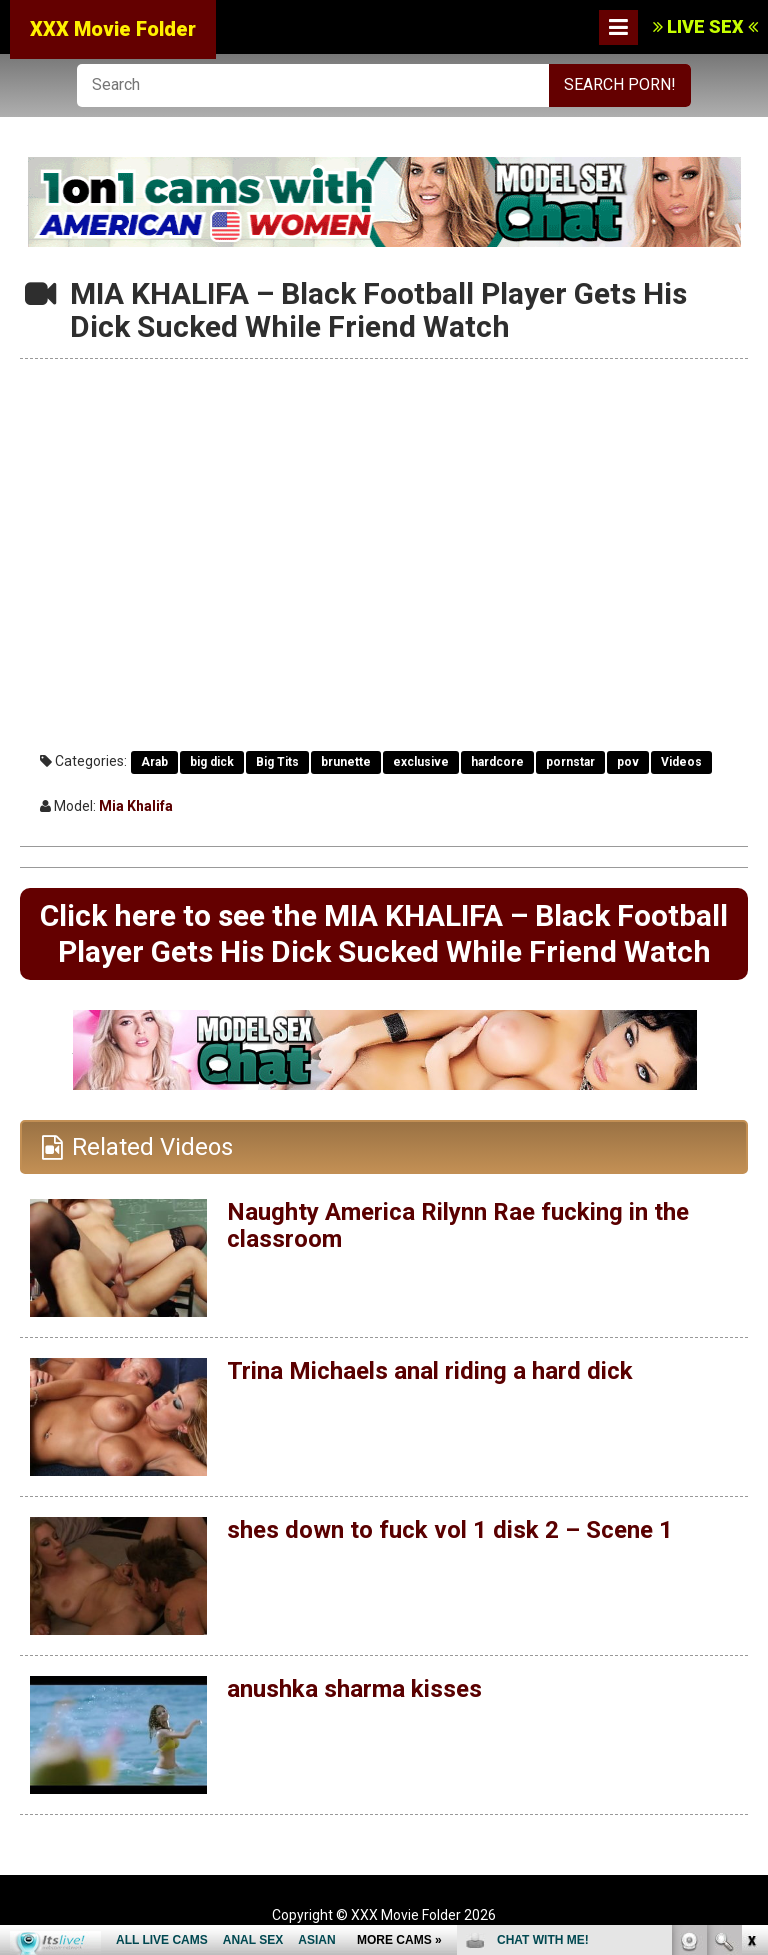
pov (628, 762)
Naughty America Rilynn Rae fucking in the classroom (458, 1225)
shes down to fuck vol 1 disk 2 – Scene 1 (450, 1530)
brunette (346, 762)
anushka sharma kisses (354, 1689)
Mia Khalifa (136, 806)
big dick (212, 762)
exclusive (421, 762)
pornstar (570, 762)
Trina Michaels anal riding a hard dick (430, 1371)
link (750, 1642)
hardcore (497, 762)
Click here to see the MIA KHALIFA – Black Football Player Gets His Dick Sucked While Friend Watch (384, 933)
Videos (681, 762)
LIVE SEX (705, 26)
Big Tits (277, 762)
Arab (154, 762)
